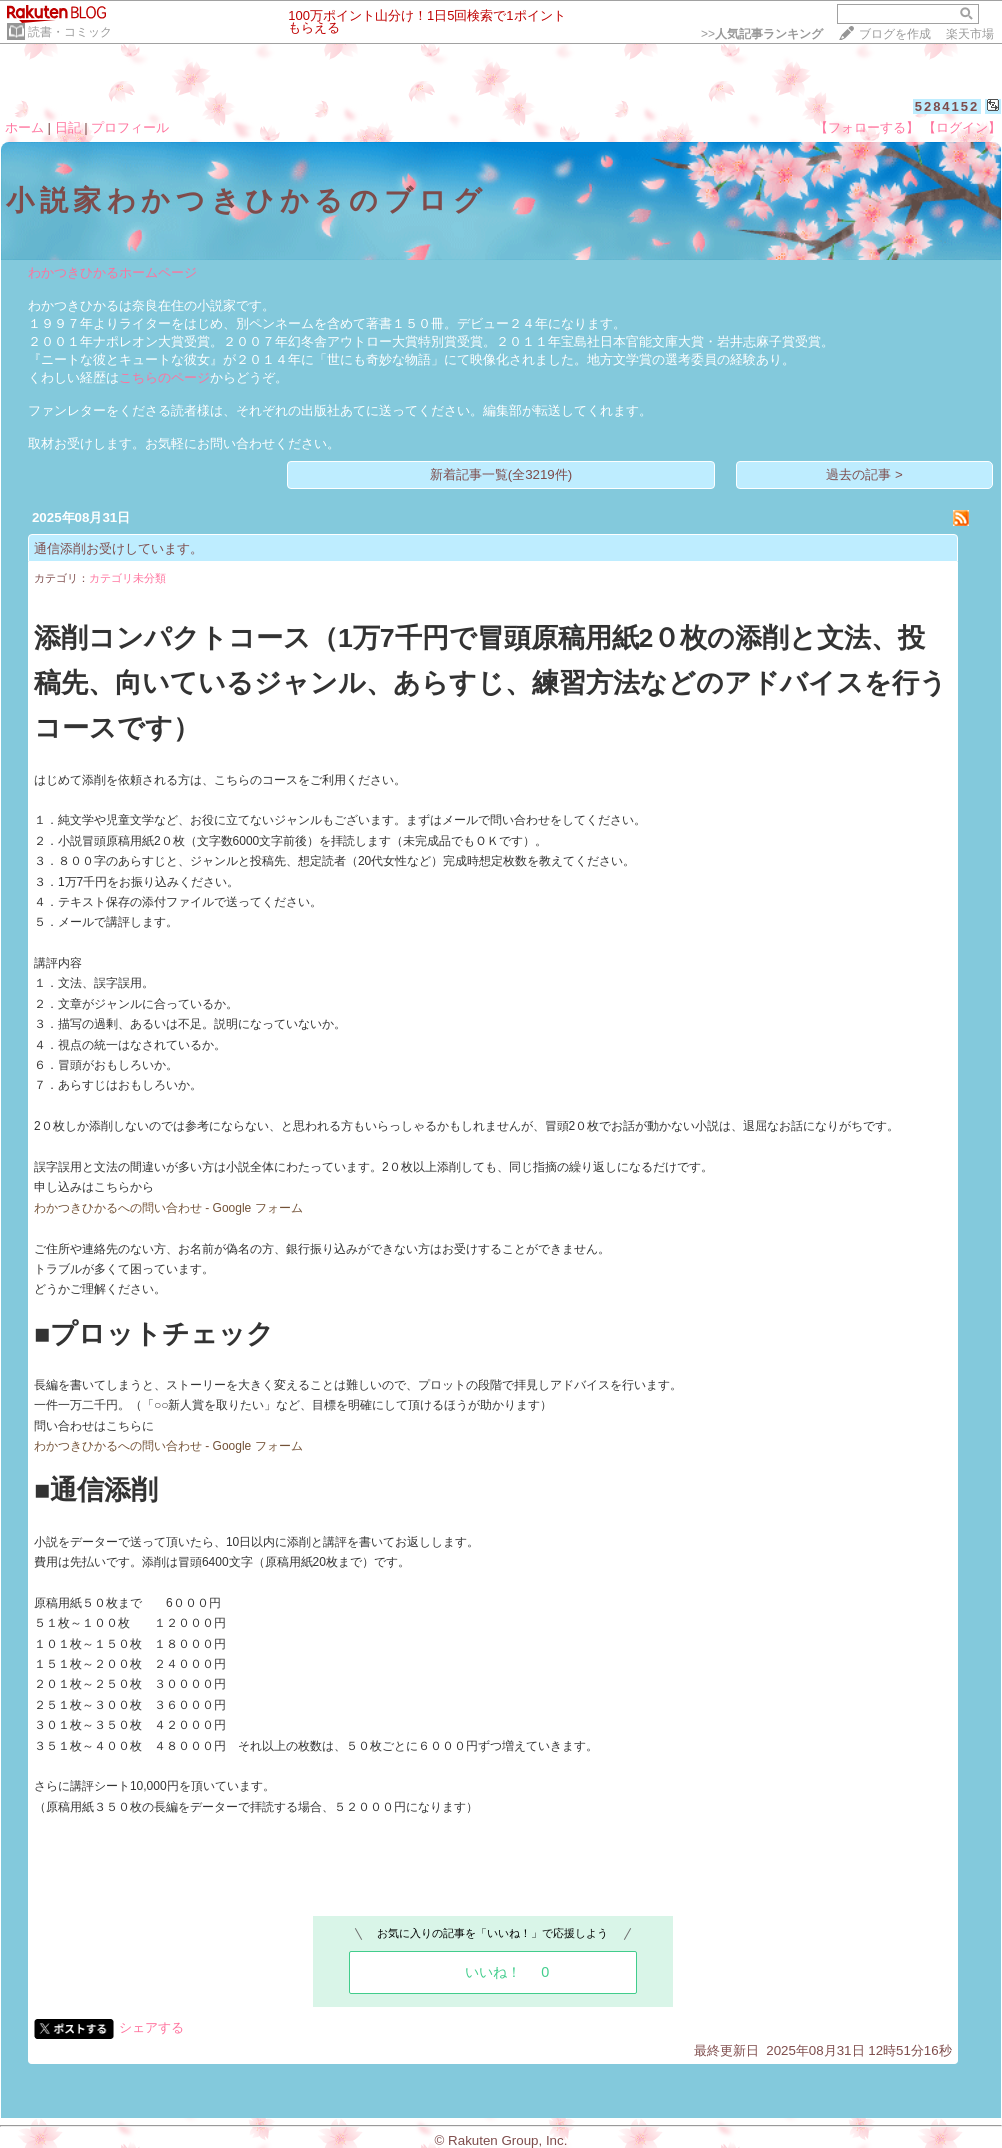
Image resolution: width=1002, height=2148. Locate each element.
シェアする (151, 2027)
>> (762, 34)
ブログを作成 (895, 34)
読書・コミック (70, 32)
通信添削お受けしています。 (118, 548)
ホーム (24, 127)
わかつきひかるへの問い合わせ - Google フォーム (168, 1208)
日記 (68, 127)
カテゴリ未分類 (127, 578)
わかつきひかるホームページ (112, 272)
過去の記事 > (864, 474)
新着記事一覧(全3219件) (501, 474)
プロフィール (130, 127)
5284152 (947, 106)
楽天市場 (970, 34)
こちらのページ (164, 377)
